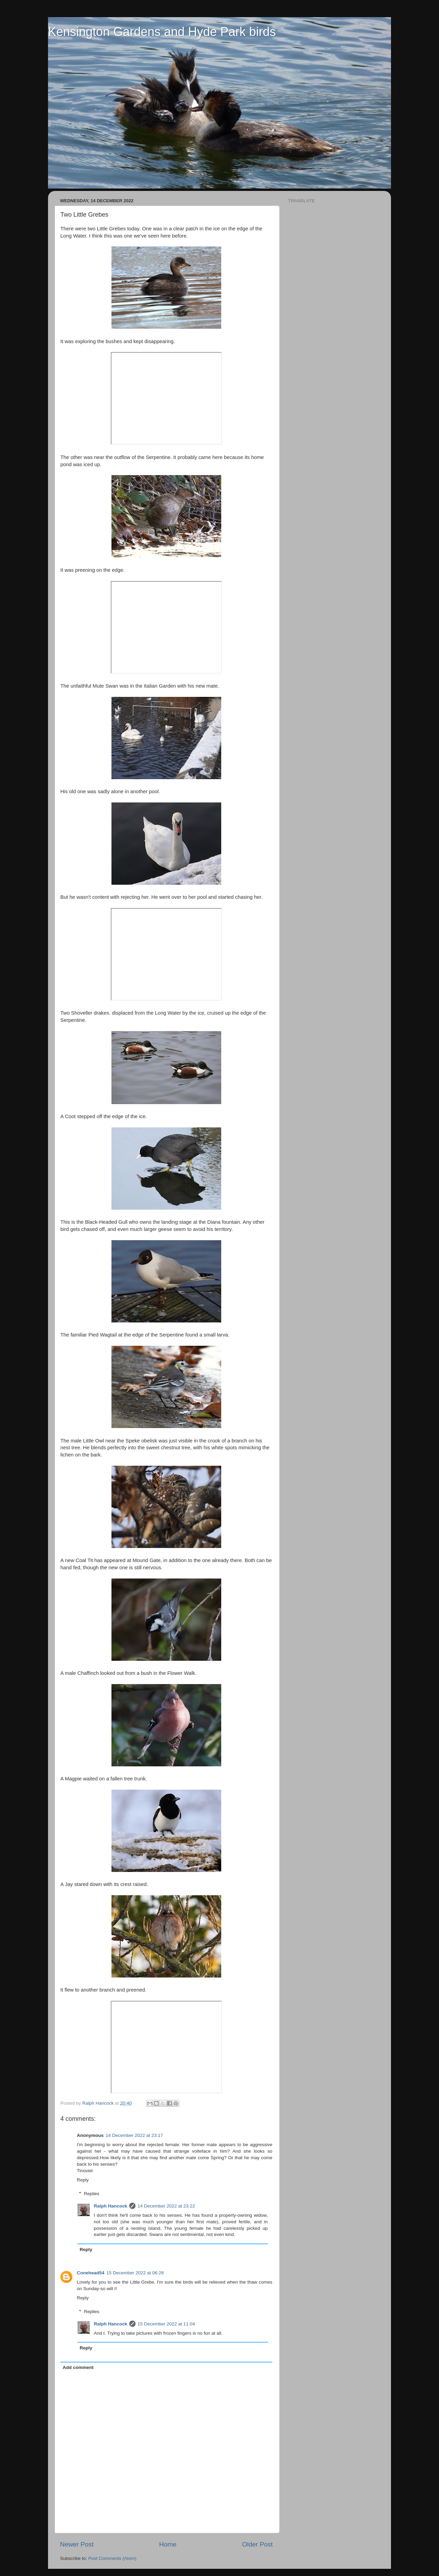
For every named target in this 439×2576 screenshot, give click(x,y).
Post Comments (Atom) (112, 2558)
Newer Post (77, 2544)
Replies (91, 2193)
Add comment (78, 2367)
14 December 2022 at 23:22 (166, 2206)
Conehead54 (90, 2272)
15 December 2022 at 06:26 (135, 2272)
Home (167, 2544)
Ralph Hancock (111, 2206)
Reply (83, 2179)
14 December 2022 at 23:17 (134, 2135)
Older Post (257, 2544)
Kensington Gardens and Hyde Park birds (162, 32)
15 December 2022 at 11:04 (166, 2323)
